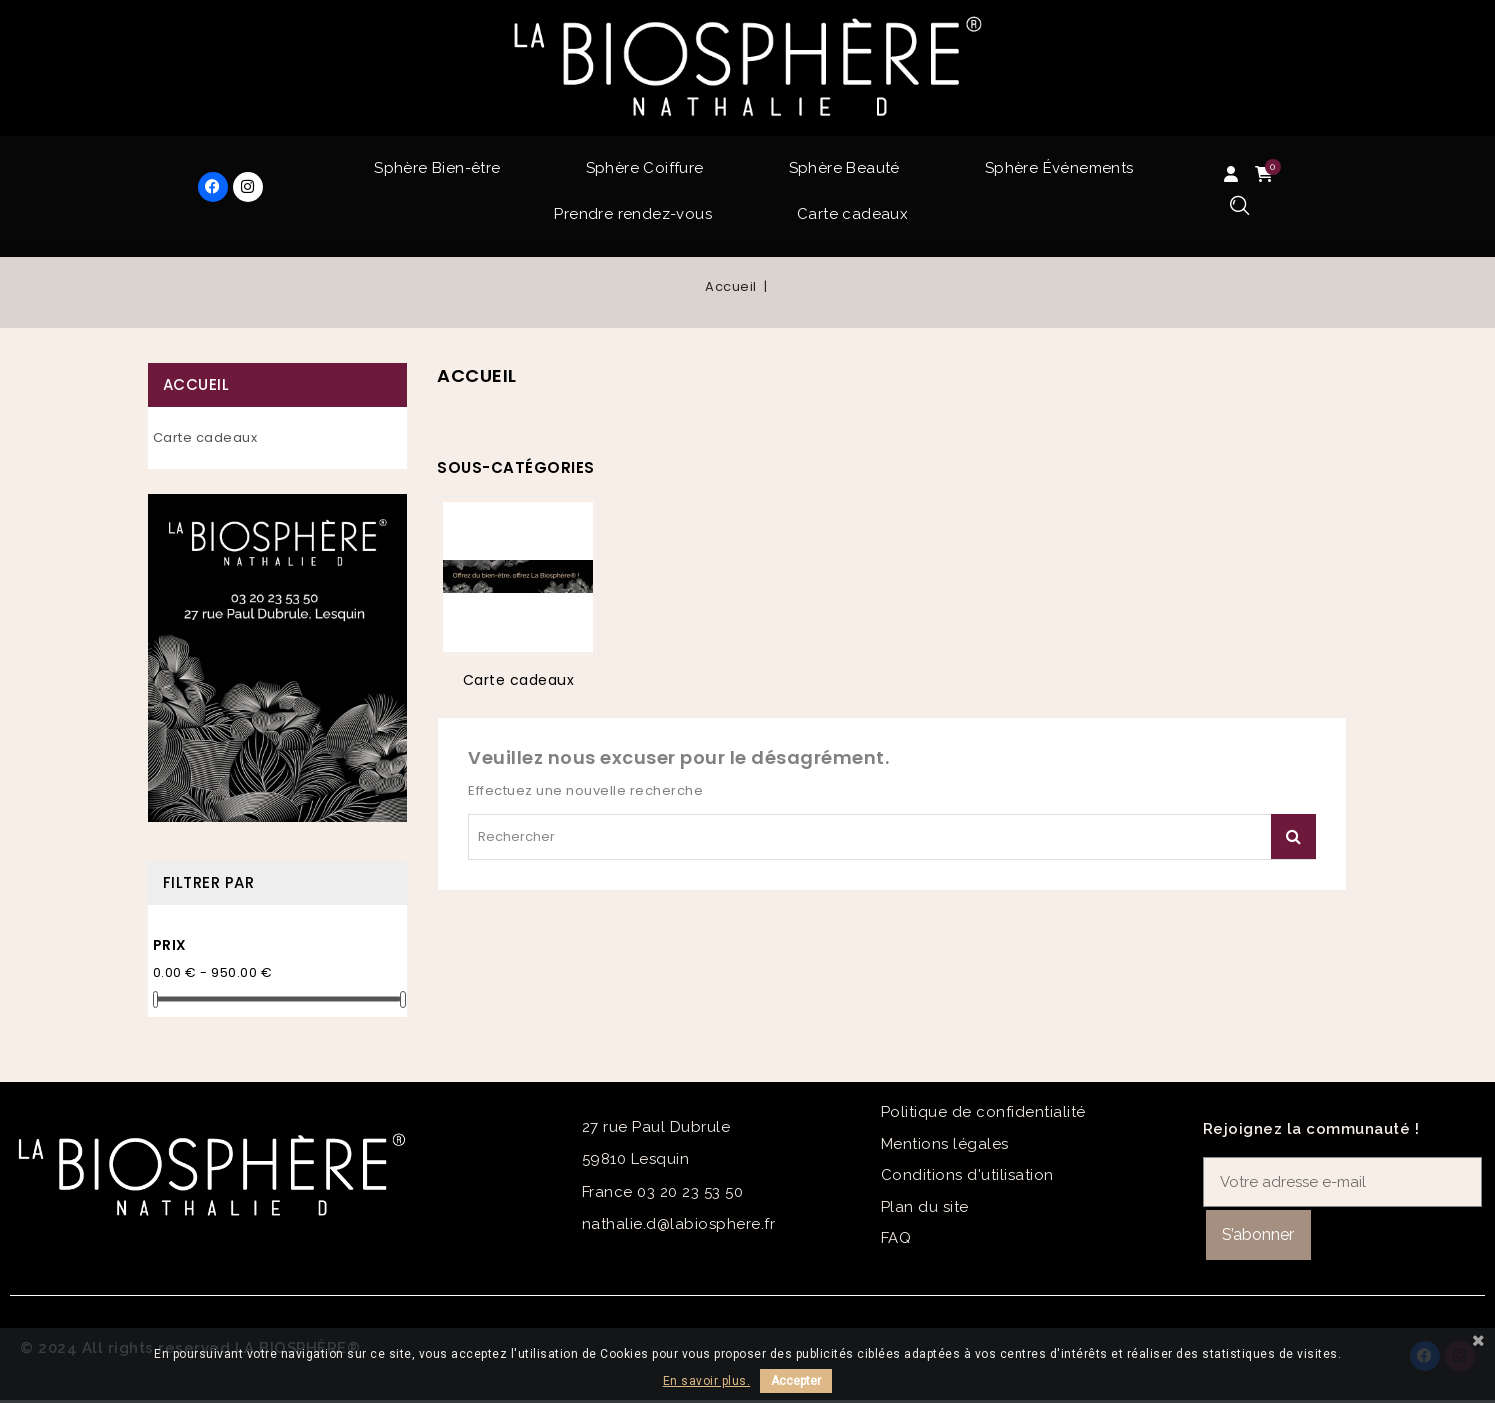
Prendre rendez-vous (633, 214)
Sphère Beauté (844, 168)
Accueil (196, 384)
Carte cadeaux (852, 214)
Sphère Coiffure (645, 168)
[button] (1239, 206)
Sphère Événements (1059, 168)
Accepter (796, 1381)
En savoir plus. (707, 1381)
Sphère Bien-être (437, 168)
